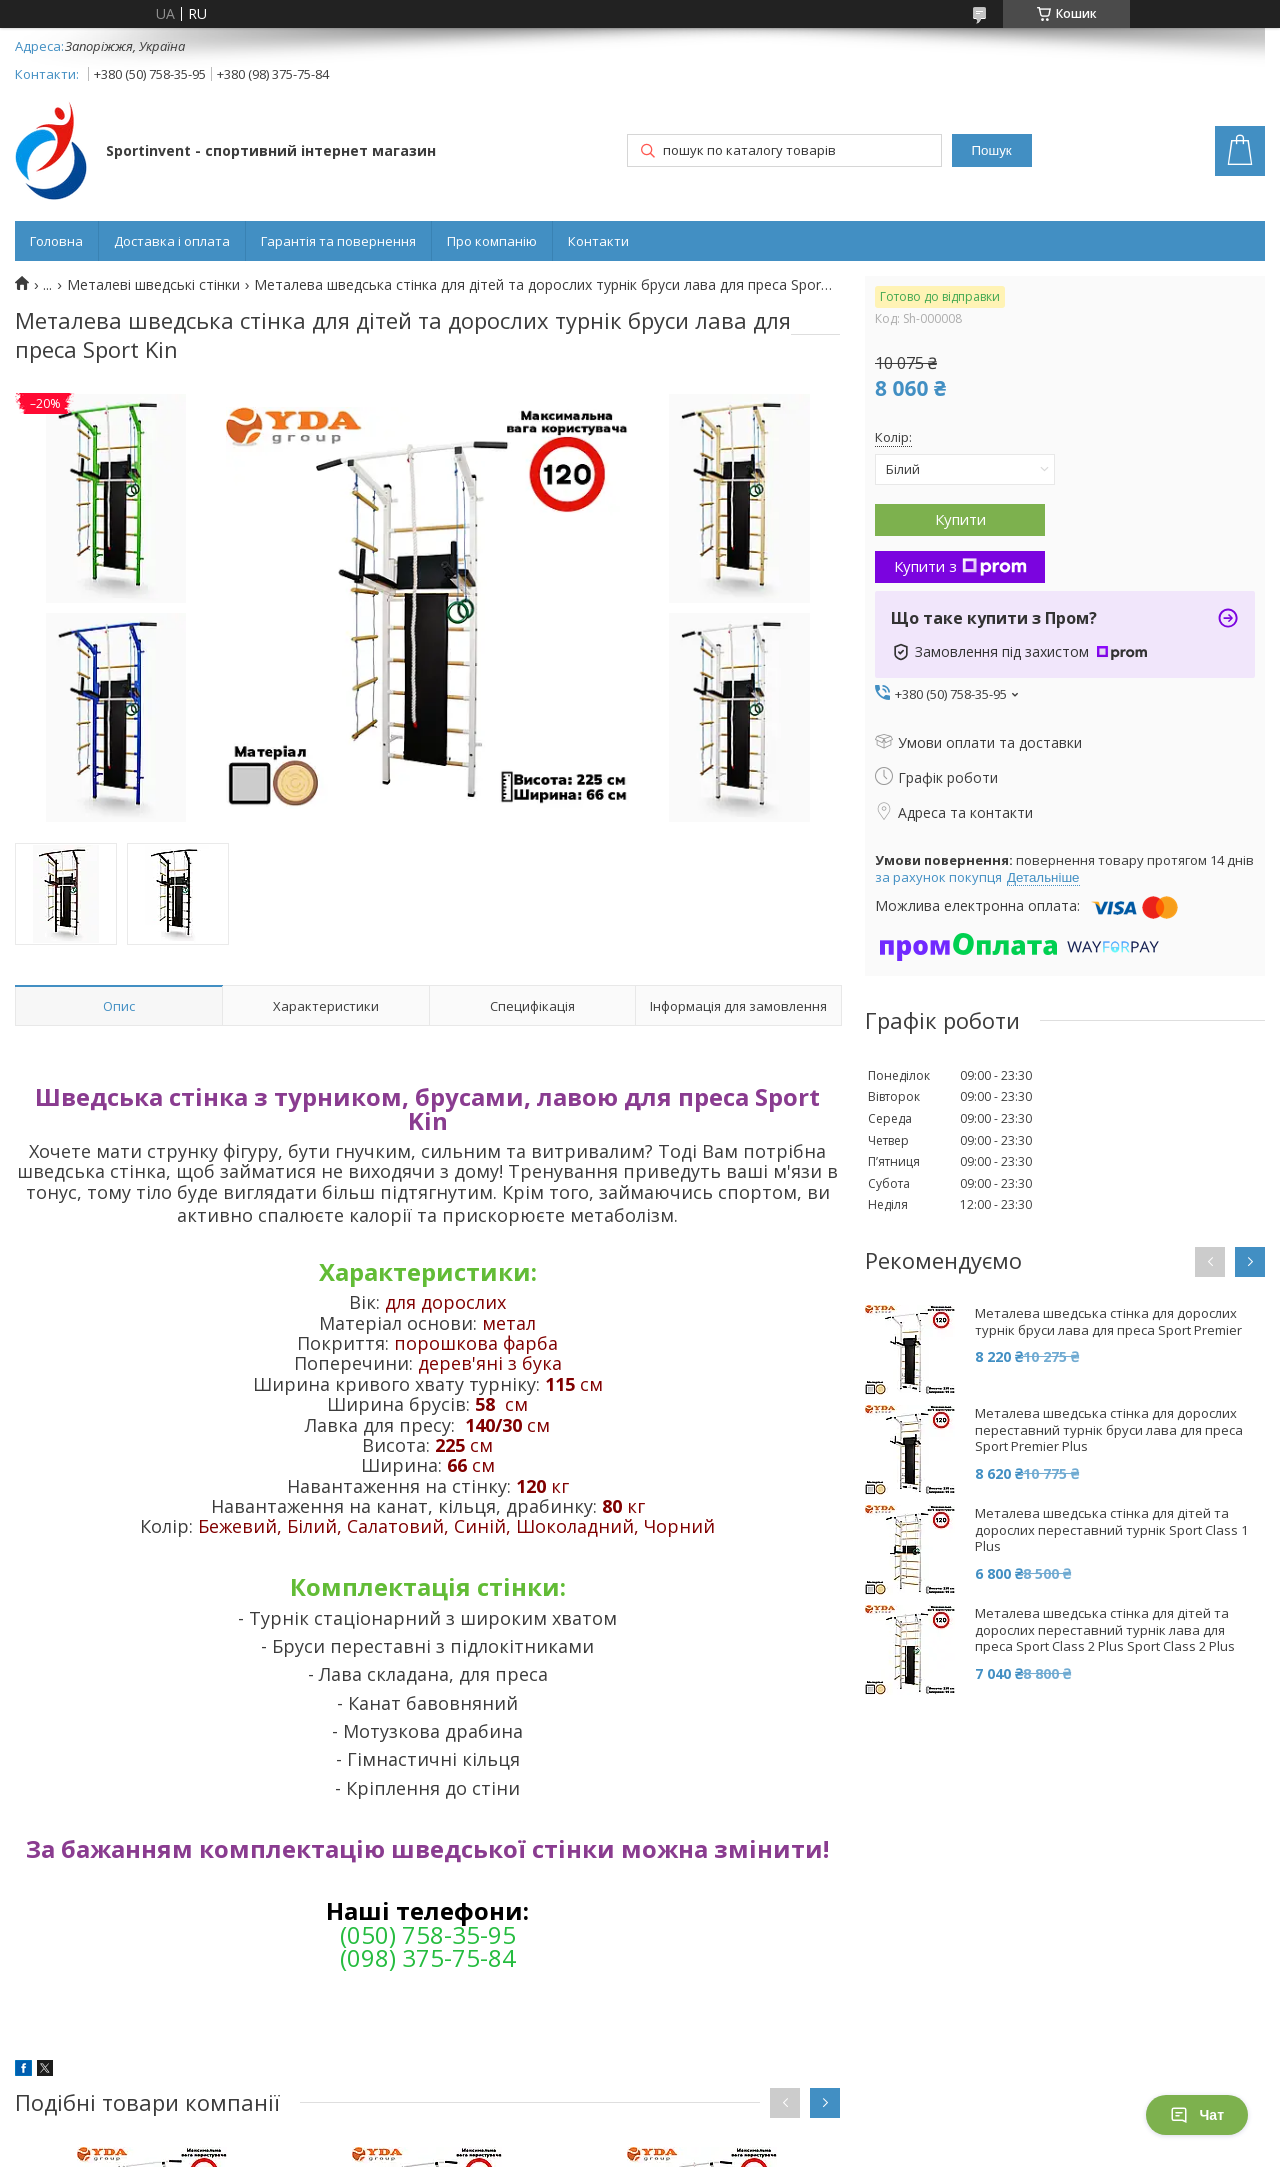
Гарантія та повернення (338, 241)
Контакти (598, 241)
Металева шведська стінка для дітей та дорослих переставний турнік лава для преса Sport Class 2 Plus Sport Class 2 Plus (1105, 1630)
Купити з (960, 566)
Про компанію (492, 241)
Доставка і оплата (172, 241)
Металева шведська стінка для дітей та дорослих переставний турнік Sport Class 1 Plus (1111, 1530)
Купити (960, 519)
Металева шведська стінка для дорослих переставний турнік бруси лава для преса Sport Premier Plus (1109, 1430)
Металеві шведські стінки (153, 285)
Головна (56, 241)
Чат (1197, 2115)
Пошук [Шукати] (992, 150)
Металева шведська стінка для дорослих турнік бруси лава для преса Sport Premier (1108, 1322)
